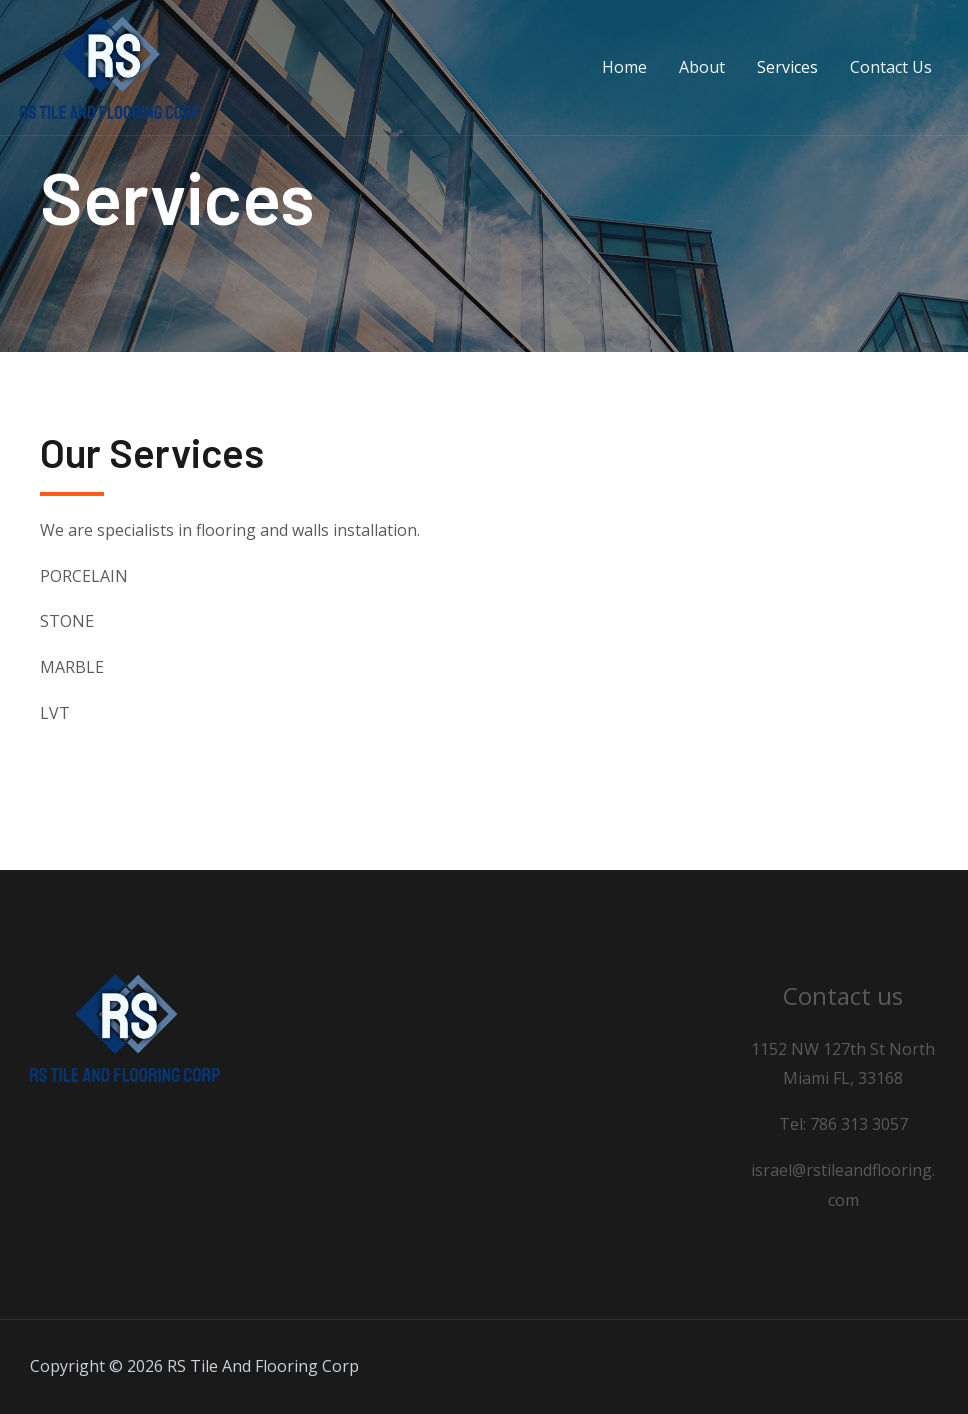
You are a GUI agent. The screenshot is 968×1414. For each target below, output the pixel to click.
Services (787, 67)
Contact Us (891, 67)
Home (624, 67)
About (702, 67)
